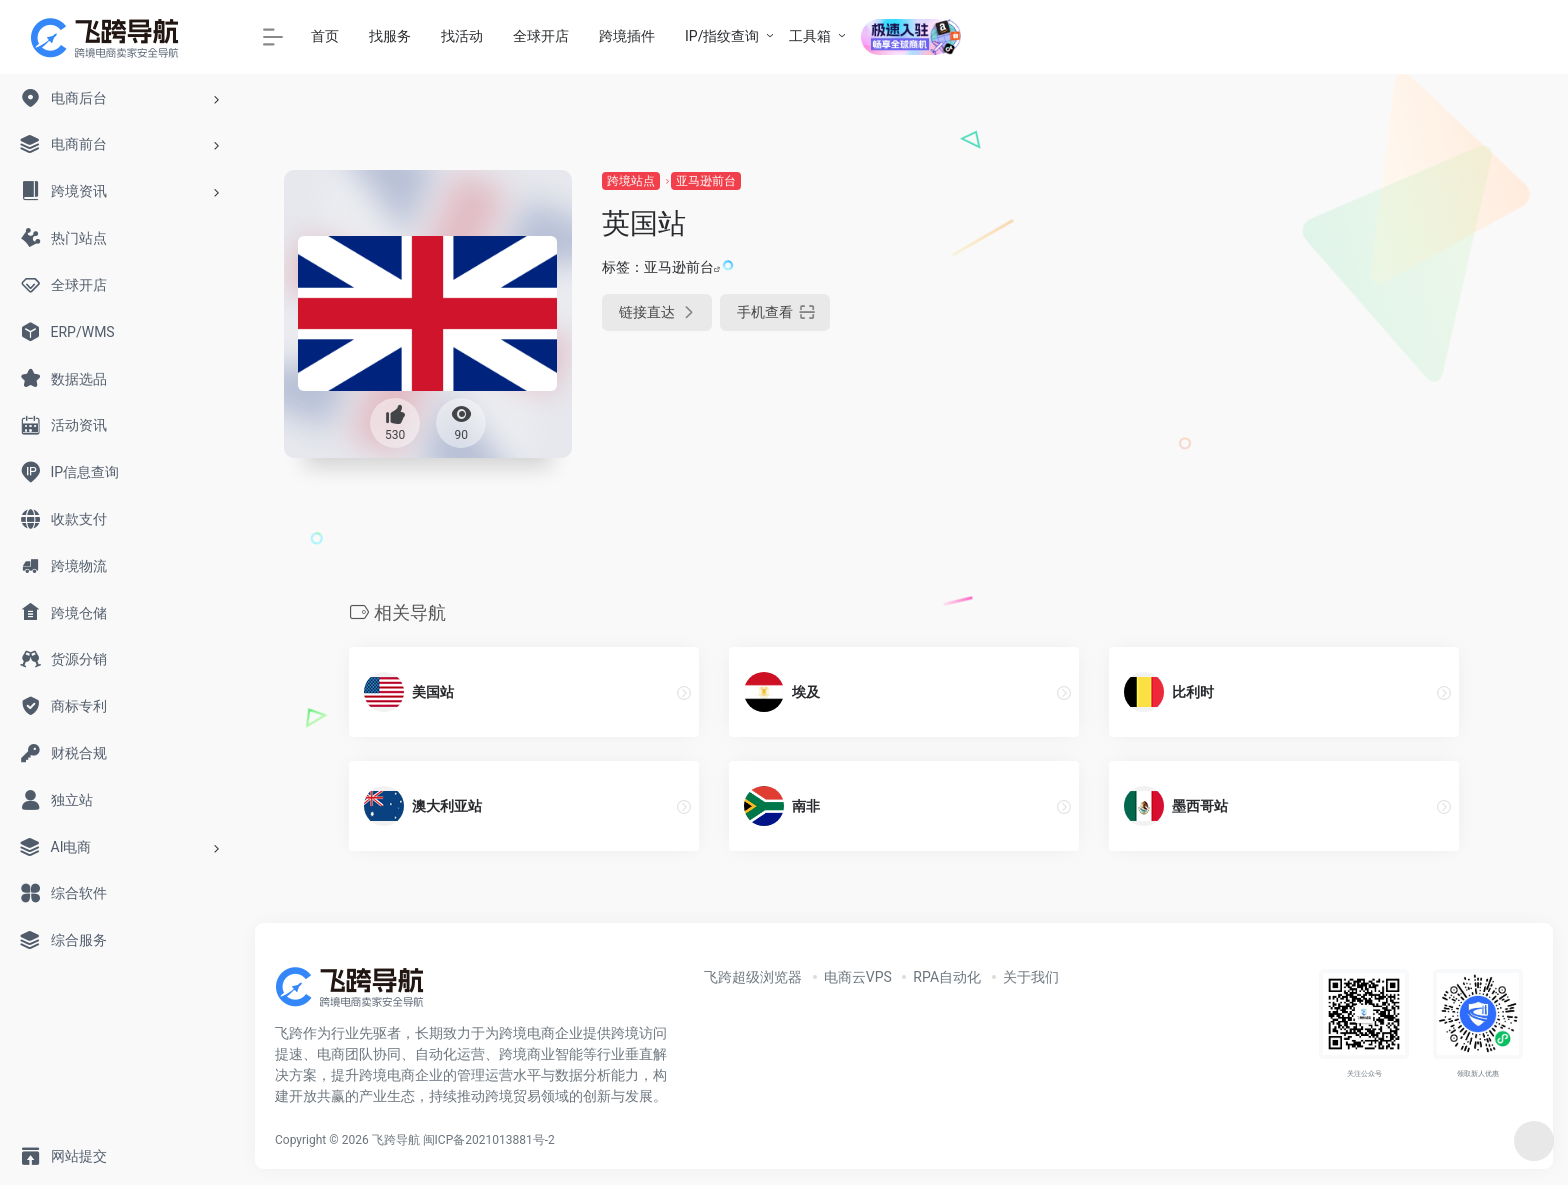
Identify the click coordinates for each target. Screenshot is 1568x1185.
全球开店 (541, 36)
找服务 (390, 36)
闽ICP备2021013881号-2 (489, 1140)
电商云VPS (858, 977)
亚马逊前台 (706, 181)
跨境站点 (631, 181)
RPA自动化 (947, 977)
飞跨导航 (396, 1140)
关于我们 (1031, 977)
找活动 (462, 36)
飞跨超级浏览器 (753, 977)
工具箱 (810, 36)
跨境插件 (627, 36)
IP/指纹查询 (722, 36)
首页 (325, 36)
